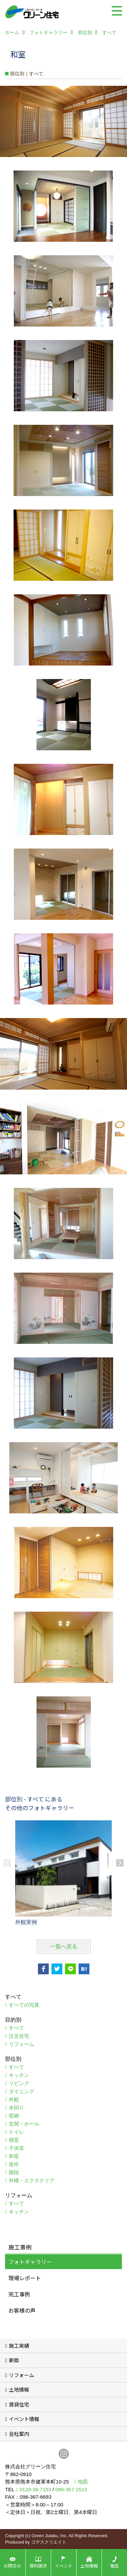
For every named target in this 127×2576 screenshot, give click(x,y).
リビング (19, 2083)
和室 (14, 2156)
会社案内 (19, 2433)
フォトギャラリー (30, 2262)
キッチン (19, 2075)
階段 (14, 2172)
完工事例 (19, 2294)
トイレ (16, 2132)
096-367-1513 (71, 2489)
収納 (14, 2115)
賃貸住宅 (19, 2404)
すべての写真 (24, 2005)
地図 (83, 2481)
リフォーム (21, 2044)
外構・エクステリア (32, 2180)
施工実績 (19, 2345)
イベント (63, 2565)
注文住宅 (19, 2036)
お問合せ (12, 2565)
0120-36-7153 (35, 2489)
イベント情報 (24, 2418)
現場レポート (24, 2278)
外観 (14, 2099)
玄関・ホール (24, 2124)
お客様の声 (22, 2310)
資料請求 (38, 2565)
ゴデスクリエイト (48, 2542)
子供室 (16, 2148)
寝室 (14, 2140)
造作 (14, 2164)
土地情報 (19, 2389)
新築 (14, 2360)
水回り (16, 2107)
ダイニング (21, 2091)
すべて (16, 2028)
